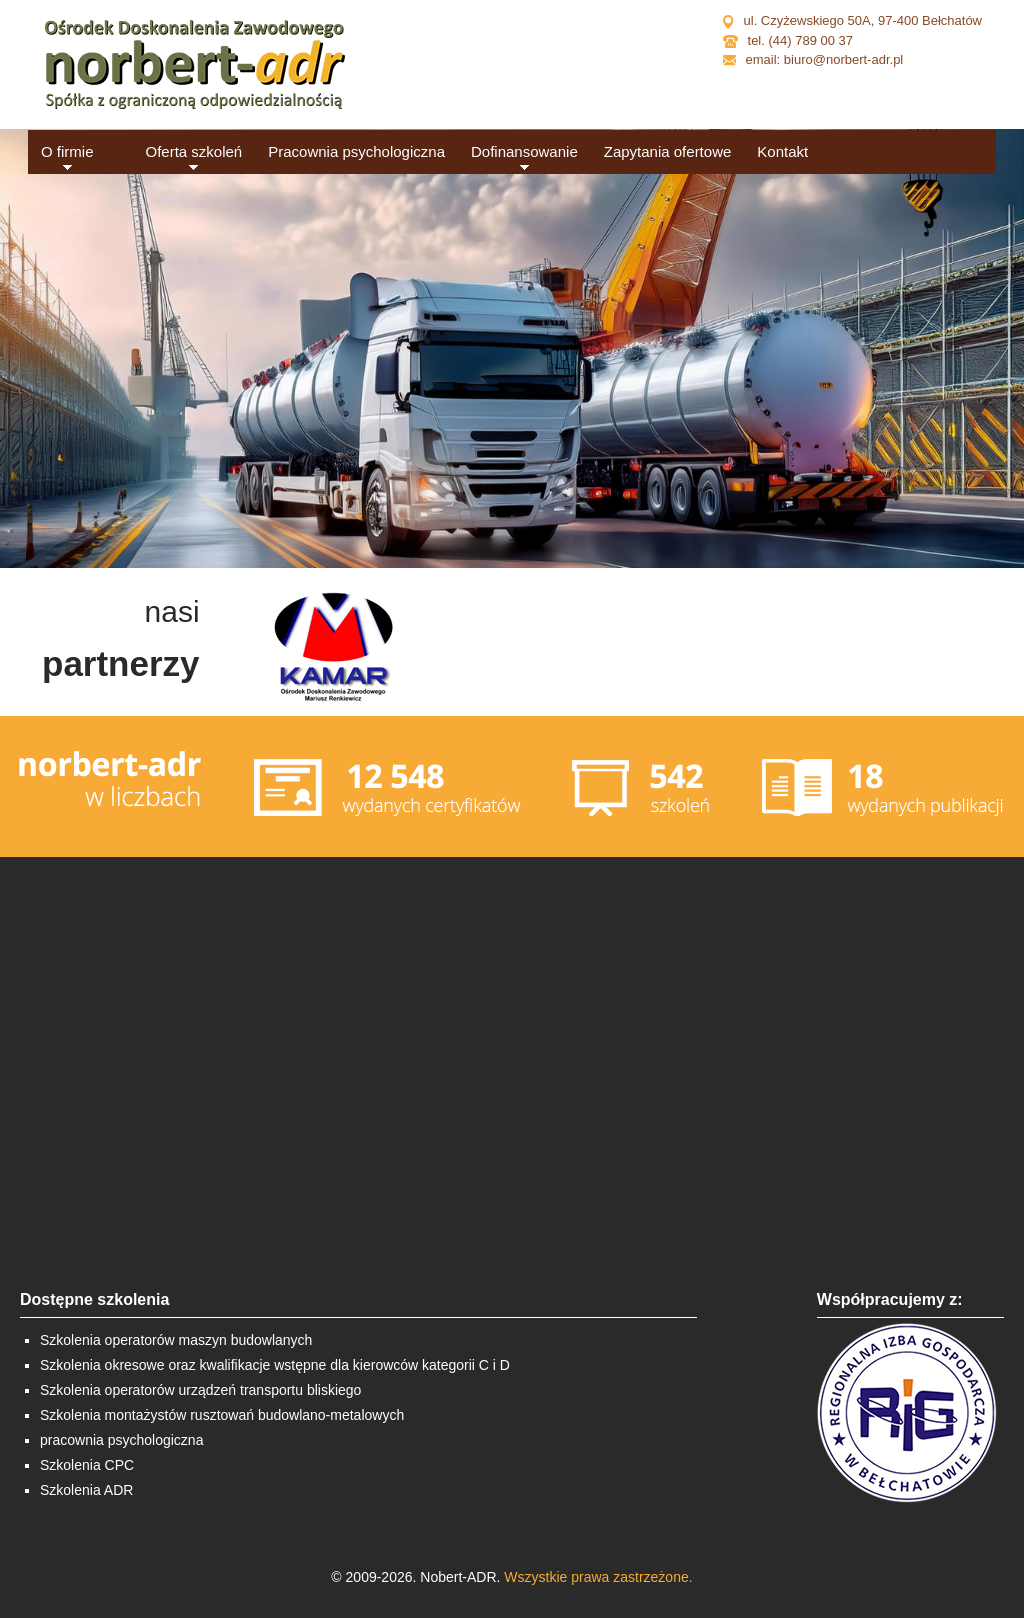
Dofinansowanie (524, 151)
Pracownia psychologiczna (356, 151)
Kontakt (782, 151)
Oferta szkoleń (194, 151)
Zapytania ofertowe (668, 151)
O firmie (67, 151)
